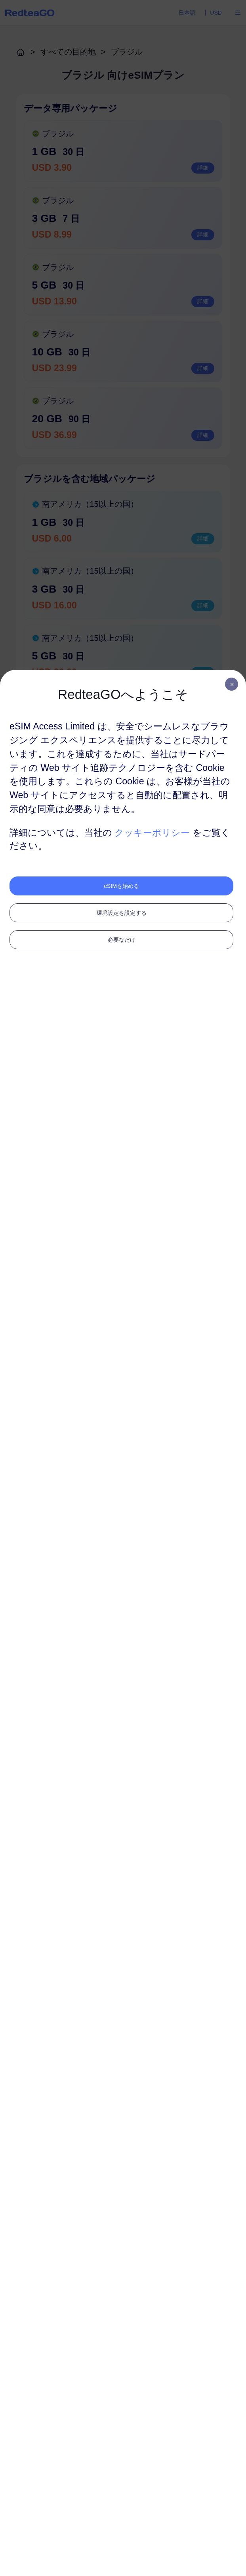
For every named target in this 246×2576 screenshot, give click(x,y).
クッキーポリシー (152, 832)
